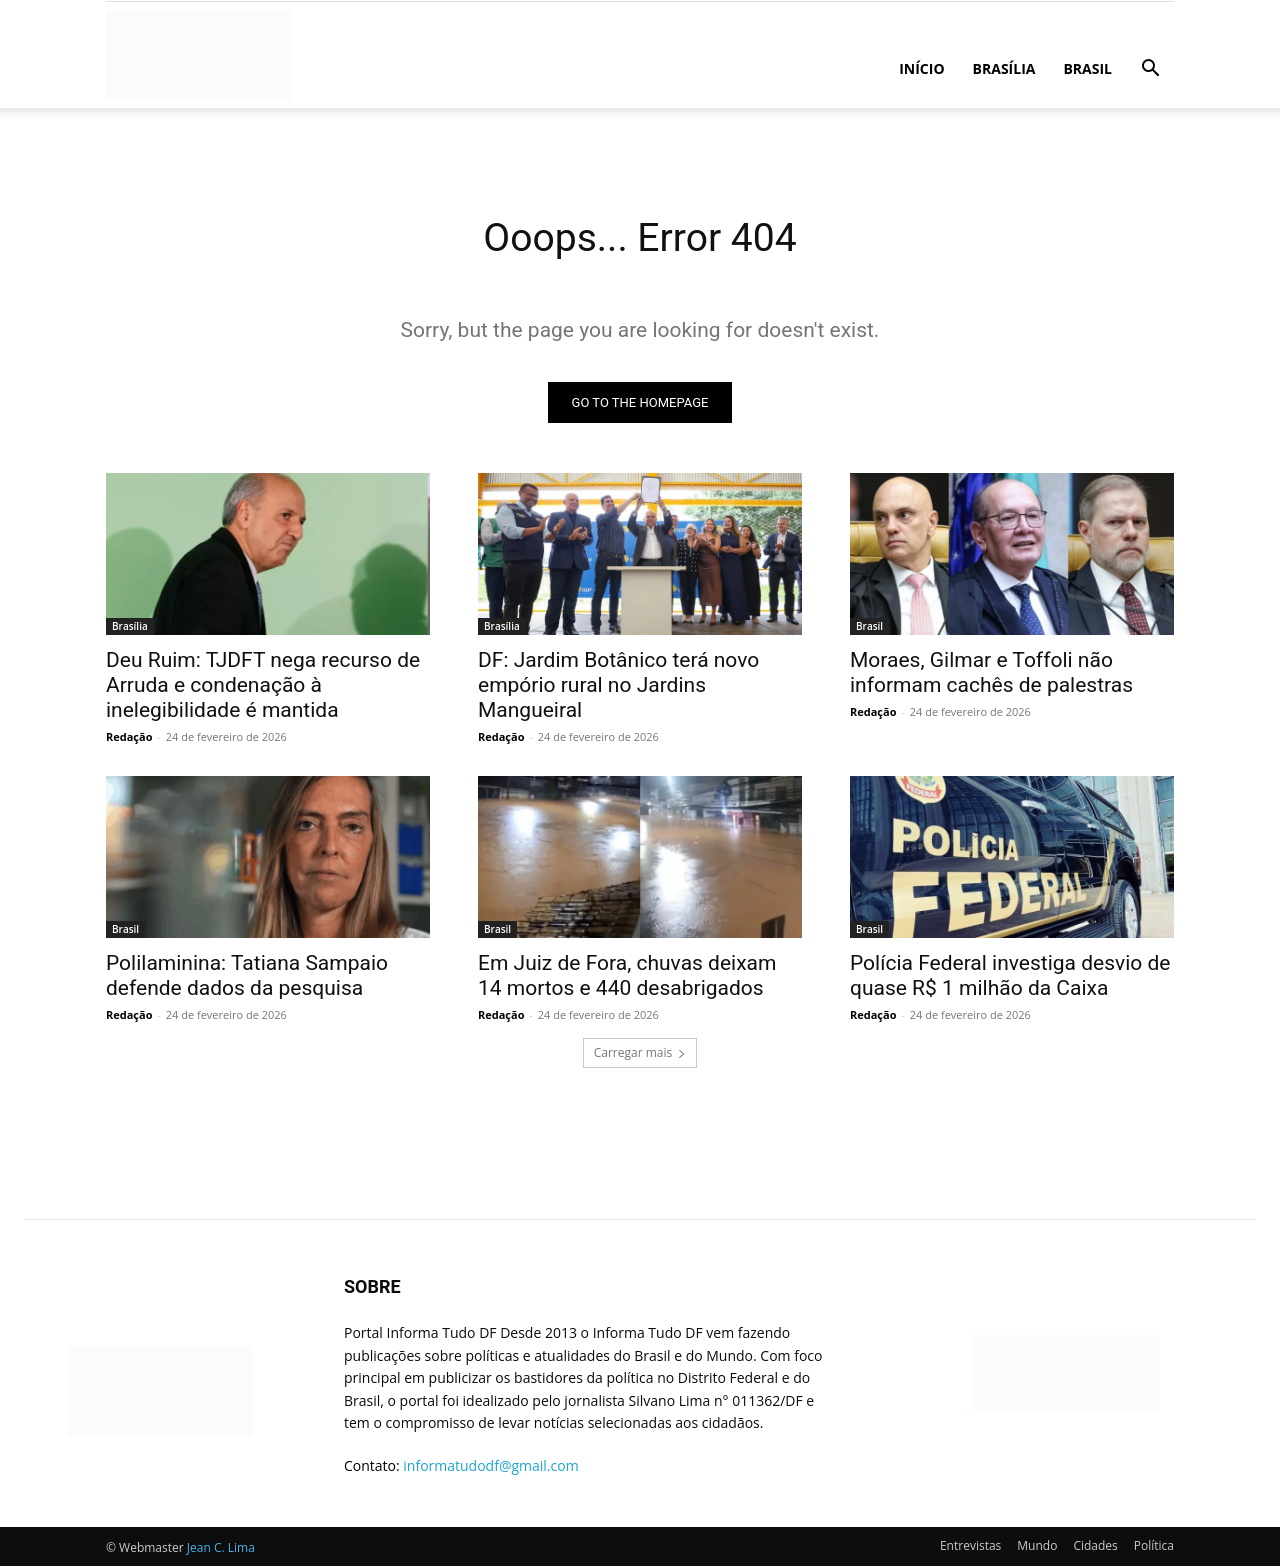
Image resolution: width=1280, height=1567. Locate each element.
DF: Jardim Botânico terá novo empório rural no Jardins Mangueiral (618, 686)
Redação (129, 737)
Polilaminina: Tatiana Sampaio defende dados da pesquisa (247, 976)
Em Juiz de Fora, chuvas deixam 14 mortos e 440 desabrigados (627, 976)
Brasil (1087, 68)
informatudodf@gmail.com (490, 1466)
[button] (1150, 70)
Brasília (1004, 68)
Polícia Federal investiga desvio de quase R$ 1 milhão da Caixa (1010, 976)
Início (921, 68)
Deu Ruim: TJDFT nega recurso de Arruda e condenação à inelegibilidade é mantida (263, 686)
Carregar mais (640, 1053)
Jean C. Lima (221, 1548)
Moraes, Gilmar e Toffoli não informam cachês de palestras (991, 673)
